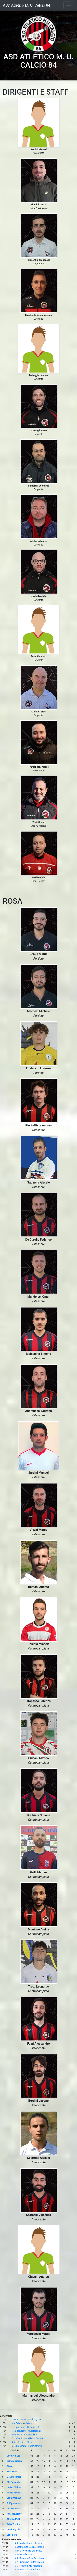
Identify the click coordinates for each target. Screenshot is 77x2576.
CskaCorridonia (19, 2438)
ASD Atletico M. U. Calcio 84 (26, 5)
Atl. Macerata (33, 2427)
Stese (30, 2442)
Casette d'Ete (30, 2434)
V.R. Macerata (19, 2446)
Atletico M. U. (31, 2423)
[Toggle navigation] (68, 5)
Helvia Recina (36, 2438)
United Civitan (19, 2419)
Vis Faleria (17, 2423)
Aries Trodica (18, 2442)
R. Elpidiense (18, 2427)
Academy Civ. (34, 2419)
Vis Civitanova (35, 2446)
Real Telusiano (19, 2431)
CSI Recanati (34, 2431)
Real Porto (17, 2434)
